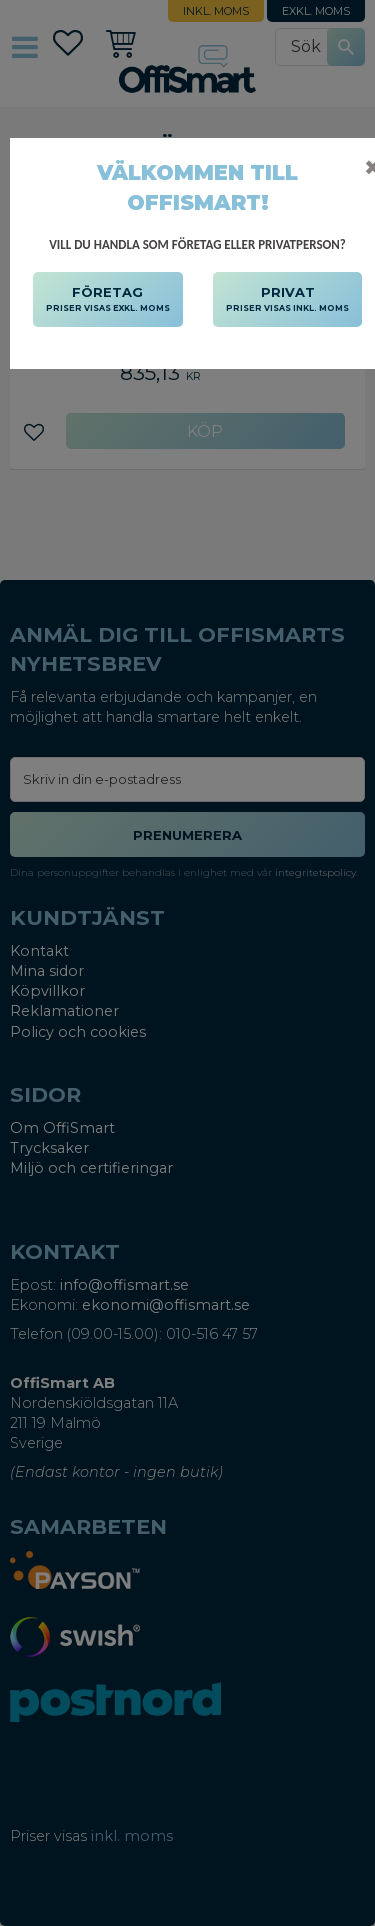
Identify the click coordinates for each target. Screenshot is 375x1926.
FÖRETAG (108, 300)
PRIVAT (287, 300)
